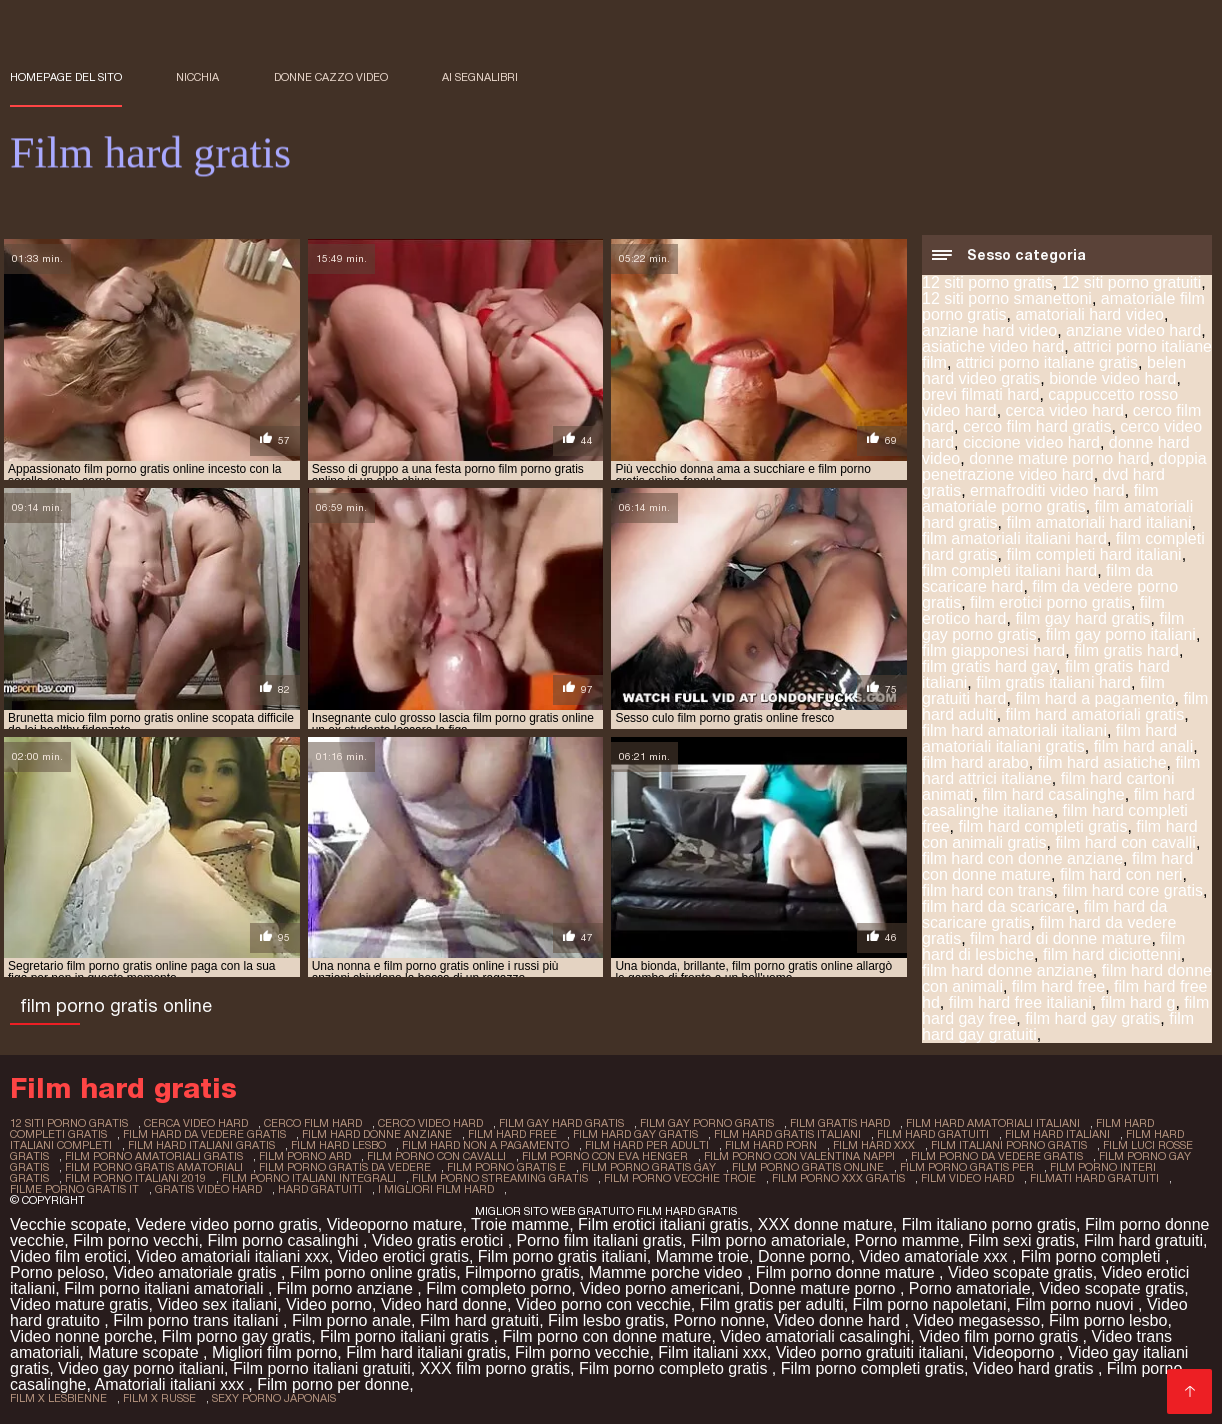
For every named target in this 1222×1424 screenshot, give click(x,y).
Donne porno (804, 1256)
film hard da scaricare (998, 906)
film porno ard (305, 1156)
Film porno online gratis (373, 1272)
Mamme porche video (668, 1272)
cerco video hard (430, 1123)
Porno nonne (719, 1320)
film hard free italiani (1020, 1002)
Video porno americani (660, 1288)
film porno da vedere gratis (997, 1156)
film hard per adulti (647, 1145)
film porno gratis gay (649, 1167)
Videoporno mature (395, 1224)
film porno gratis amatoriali (154, 1167)
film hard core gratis (1133, 890)
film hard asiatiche (1102, 762)
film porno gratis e (506, 1167)
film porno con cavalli (436, 1156)
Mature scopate (145, 1352)
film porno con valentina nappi (799, 1156)
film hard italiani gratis (201, 1145)
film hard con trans (988, 890)
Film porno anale (351, 1320)
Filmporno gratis (522, 1272)
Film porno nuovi (1076, 1304)
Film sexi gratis (1021, 1240)
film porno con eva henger (605, 1156)
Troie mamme (520, 1224)
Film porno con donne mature (606, 1336)
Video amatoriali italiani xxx (232, 1256)
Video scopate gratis (1020, 1272)
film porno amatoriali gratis (154, 1156)
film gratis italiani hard (1053, 682)
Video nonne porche (81, 1336)
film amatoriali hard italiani (1098, 522)
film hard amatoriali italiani (1014, 730)
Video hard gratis (1035, 1368)
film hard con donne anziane (1022, 858)
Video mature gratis (79, 1304)
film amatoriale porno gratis (1040, 498)
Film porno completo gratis (675, 1368)
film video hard (967, 1178)
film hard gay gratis (1092, 1018)
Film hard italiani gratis (426, 1352)
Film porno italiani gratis (406, 1336)
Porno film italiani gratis (599, 1240)
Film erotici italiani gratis (663, 1224)
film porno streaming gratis (500, 1178)
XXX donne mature (825, 1224)
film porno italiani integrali (309, 1178)
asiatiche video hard (993, 346)
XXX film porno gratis (495, 1368)
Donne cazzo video (331, 77)
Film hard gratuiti (1143, 1240)
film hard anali (1144, 746)
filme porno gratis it (74, 1189)
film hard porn (771, 1145)
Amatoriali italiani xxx (172, 1384)
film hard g (1138, 1002)
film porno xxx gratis (838, 1178)
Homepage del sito (66, 77)
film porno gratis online (808, 1167)
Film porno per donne (333, 1384)
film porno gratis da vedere (345, 1167)
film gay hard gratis (1082, 618)
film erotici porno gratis (1050, 602)
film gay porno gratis (707, 1123)
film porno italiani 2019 (135, 1178)
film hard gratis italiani (787, 1134)
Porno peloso (57, 1272)
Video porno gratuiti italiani (870, 1352)
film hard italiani (1057, 1134)
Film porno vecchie (582, 1352)
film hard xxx (874, 1145)
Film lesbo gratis (606, 1320)
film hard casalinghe (1053, 794)
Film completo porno (498, 1288)
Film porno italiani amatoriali (166, 1288)
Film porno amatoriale (768, 1240)
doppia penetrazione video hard (1064, 466)
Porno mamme (907, 1240)
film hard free (1058, 986)
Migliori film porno (274, 1352)
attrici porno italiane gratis (1047, 362)
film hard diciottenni (1112, 954)
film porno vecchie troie (680, 1178)
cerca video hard (1065, 410)
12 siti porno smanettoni (1007, 298)
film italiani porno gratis (1009, 1145)
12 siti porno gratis (987, 282)
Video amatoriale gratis (197, 1272)
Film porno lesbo (1108, 1320)
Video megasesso (976, 1320)
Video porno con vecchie (603, 1304)
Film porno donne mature (847, 1272)
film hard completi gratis (1042, 826)
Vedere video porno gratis (226, 1224)
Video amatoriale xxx (935, 1256)
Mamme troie (702, 1256)
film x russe (159, 1398)
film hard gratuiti (933, 1134)
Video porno (329, 1304)
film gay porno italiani (1121, 634)
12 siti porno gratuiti (1132, 282)
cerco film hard (313, 1123)
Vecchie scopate (68, 1224)
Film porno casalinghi (285, 1240)
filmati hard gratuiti (1094, 1178)
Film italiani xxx (712, 1352)
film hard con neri (1121, 874)
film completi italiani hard (1009, 570)
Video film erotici (68, 1256)
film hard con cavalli (1125, 842)
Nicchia (197, 77)
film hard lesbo (338, 1145)
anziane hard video (989, 330)
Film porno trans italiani (198, 1320)
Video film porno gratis (1000, 1336)
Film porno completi (1093, 1256)
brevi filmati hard (980, 394)
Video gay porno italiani (141, 1368)
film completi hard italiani (1093, 554)
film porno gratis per (967, 1167)
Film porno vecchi (135, 1240)
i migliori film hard (436, 1189)
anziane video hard (1133, 330)
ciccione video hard (1031, 442)
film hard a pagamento (1094, 698)
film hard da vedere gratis (204, 1134)
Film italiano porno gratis (989, 1224)
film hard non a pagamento (485, 1145)
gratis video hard (208, 1189)
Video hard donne (444, 1304)
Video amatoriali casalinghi (815, 1336)
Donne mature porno (824, 1288)
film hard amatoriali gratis (1095, 714)
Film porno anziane (347, 1288)
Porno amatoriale (970, 1288)
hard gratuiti (320, 1189)
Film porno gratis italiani (562, 1256)
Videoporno (1016, 1352)
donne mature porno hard (1059, 458)
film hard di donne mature (1060, 938)
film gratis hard (1126, 650)
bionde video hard (1112, 378)
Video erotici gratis (403, 1256)
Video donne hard (839, 1320)
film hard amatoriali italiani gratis (1049, 738)
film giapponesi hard (993, 650)
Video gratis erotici (440, 1240)
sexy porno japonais (274, 1398)
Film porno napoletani (930, 1304)
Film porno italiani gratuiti (322, 1368)
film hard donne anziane (1007, 970)
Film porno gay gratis (236, 1336)
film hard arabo (975, 762)
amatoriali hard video (1089, 314)
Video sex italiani (217, 1304)
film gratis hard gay (989, 666)
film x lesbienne (58, 1398)
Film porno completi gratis (872, 1368)
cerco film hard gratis (1037, 426)
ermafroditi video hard (1047, 490)
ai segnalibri (480, 77)
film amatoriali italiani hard (1014, 538)
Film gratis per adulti (772, 1304)
